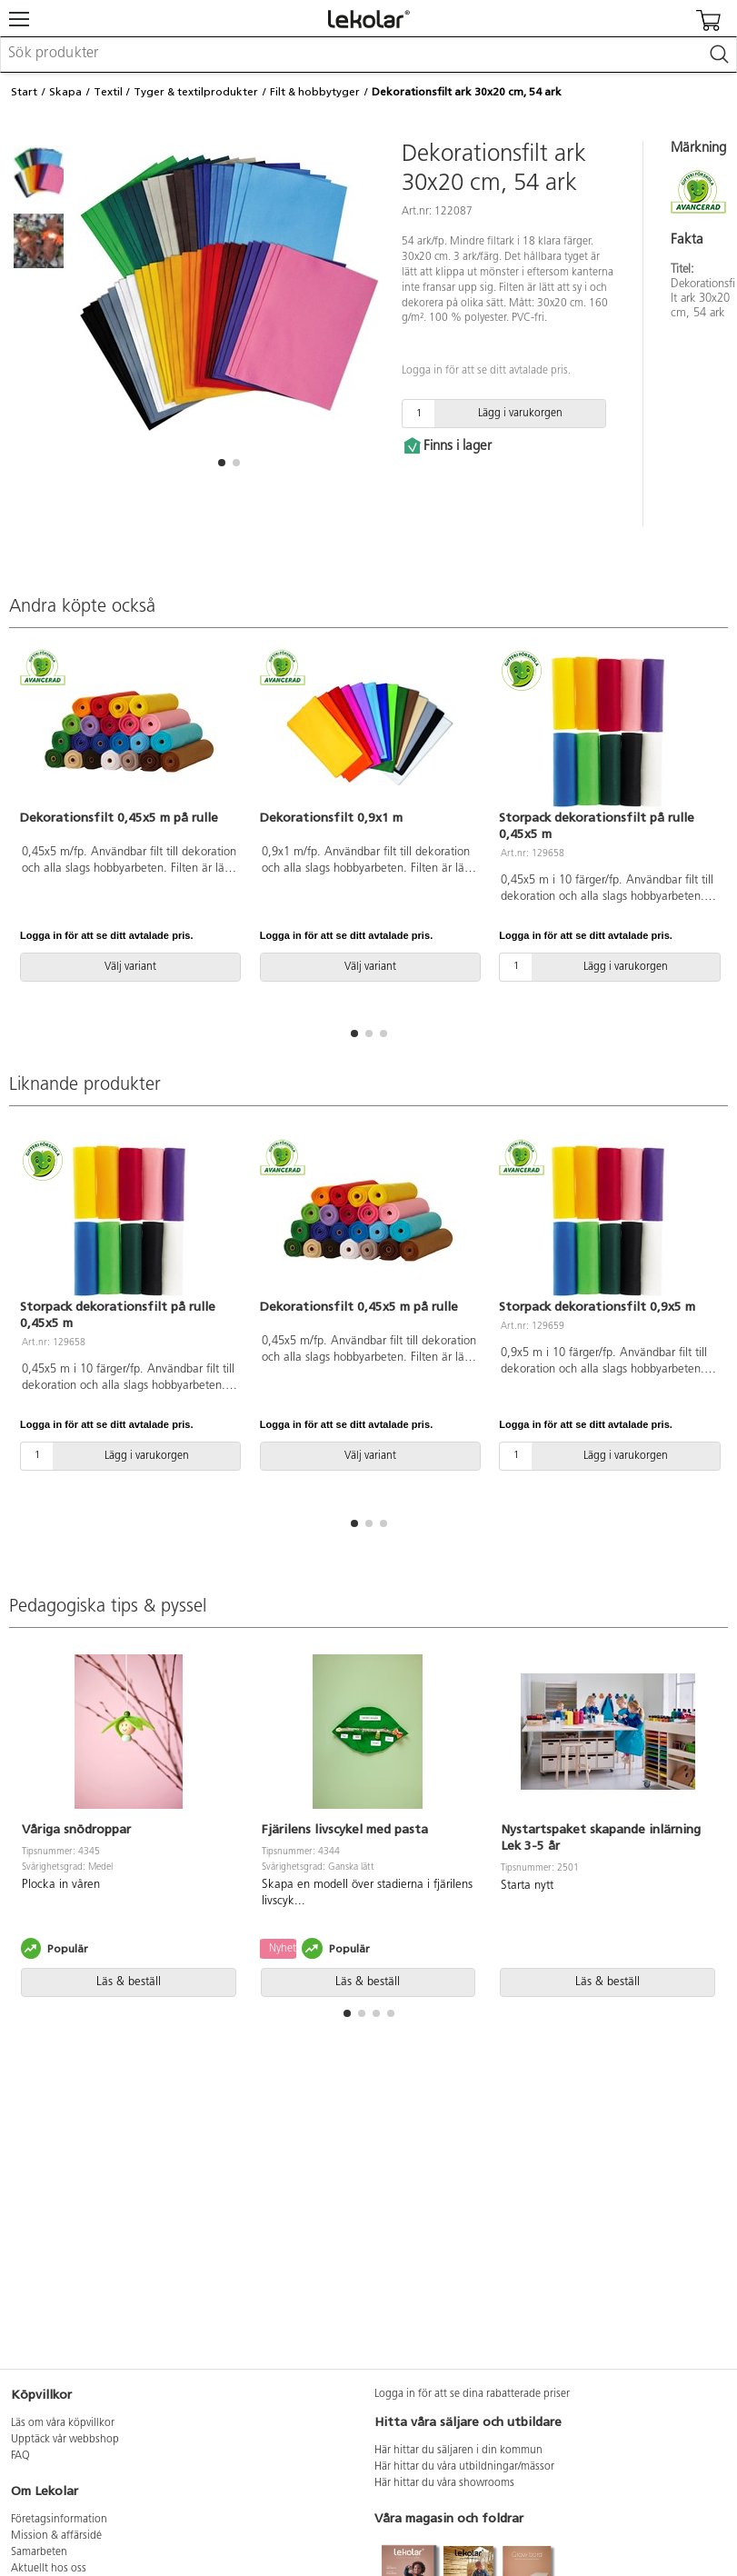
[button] (221, 462)
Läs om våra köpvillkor (63, 2423)
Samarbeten (39, 2552)
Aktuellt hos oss (48, 2568)
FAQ (20, 2456)
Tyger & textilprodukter (196, 91)
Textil (108, 91)
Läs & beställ (128, 1982)
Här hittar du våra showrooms (444, 2483)
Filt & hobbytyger (315, 91)
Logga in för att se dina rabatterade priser (472, 2394)
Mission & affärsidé (56, 2536)
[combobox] (368, 54)
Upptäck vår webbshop (65, 2439)
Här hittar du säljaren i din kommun (458, 2450)
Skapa (65, 91)
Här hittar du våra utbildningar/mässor (464, 2466)
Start (24, 91)
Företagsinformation (59, 2519)
